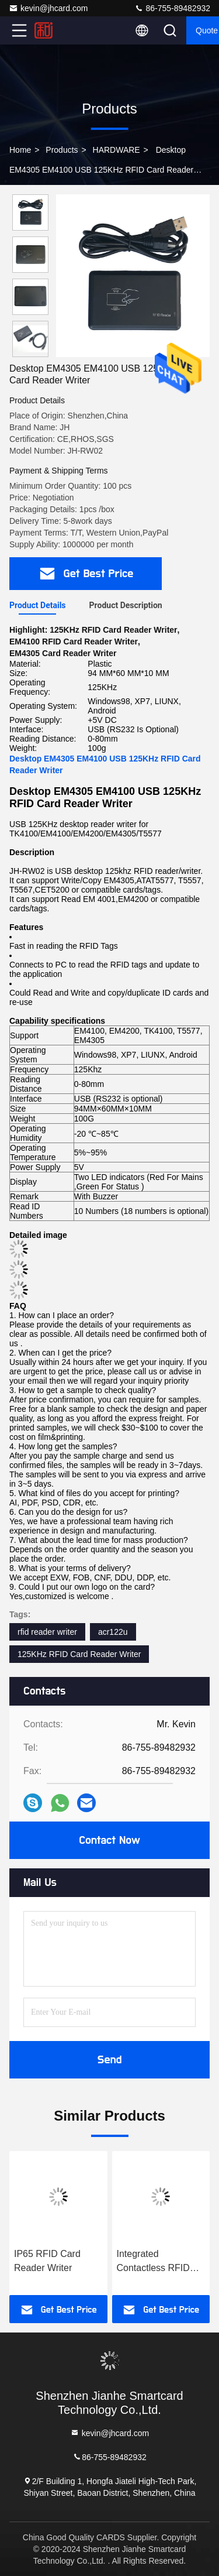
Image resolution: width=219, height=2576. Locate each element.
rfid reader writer (47, 1632)
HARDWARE (116, 150)
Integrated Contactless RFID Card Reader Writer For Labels (157, 2262)
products (62, 150)
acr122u (113, 1632)
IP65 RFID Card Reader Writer (47, 2261)
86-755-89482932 (172, 8)
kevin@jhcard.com (48, 8)
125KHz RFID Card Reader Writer (79, 1654)
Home (20, 150)
